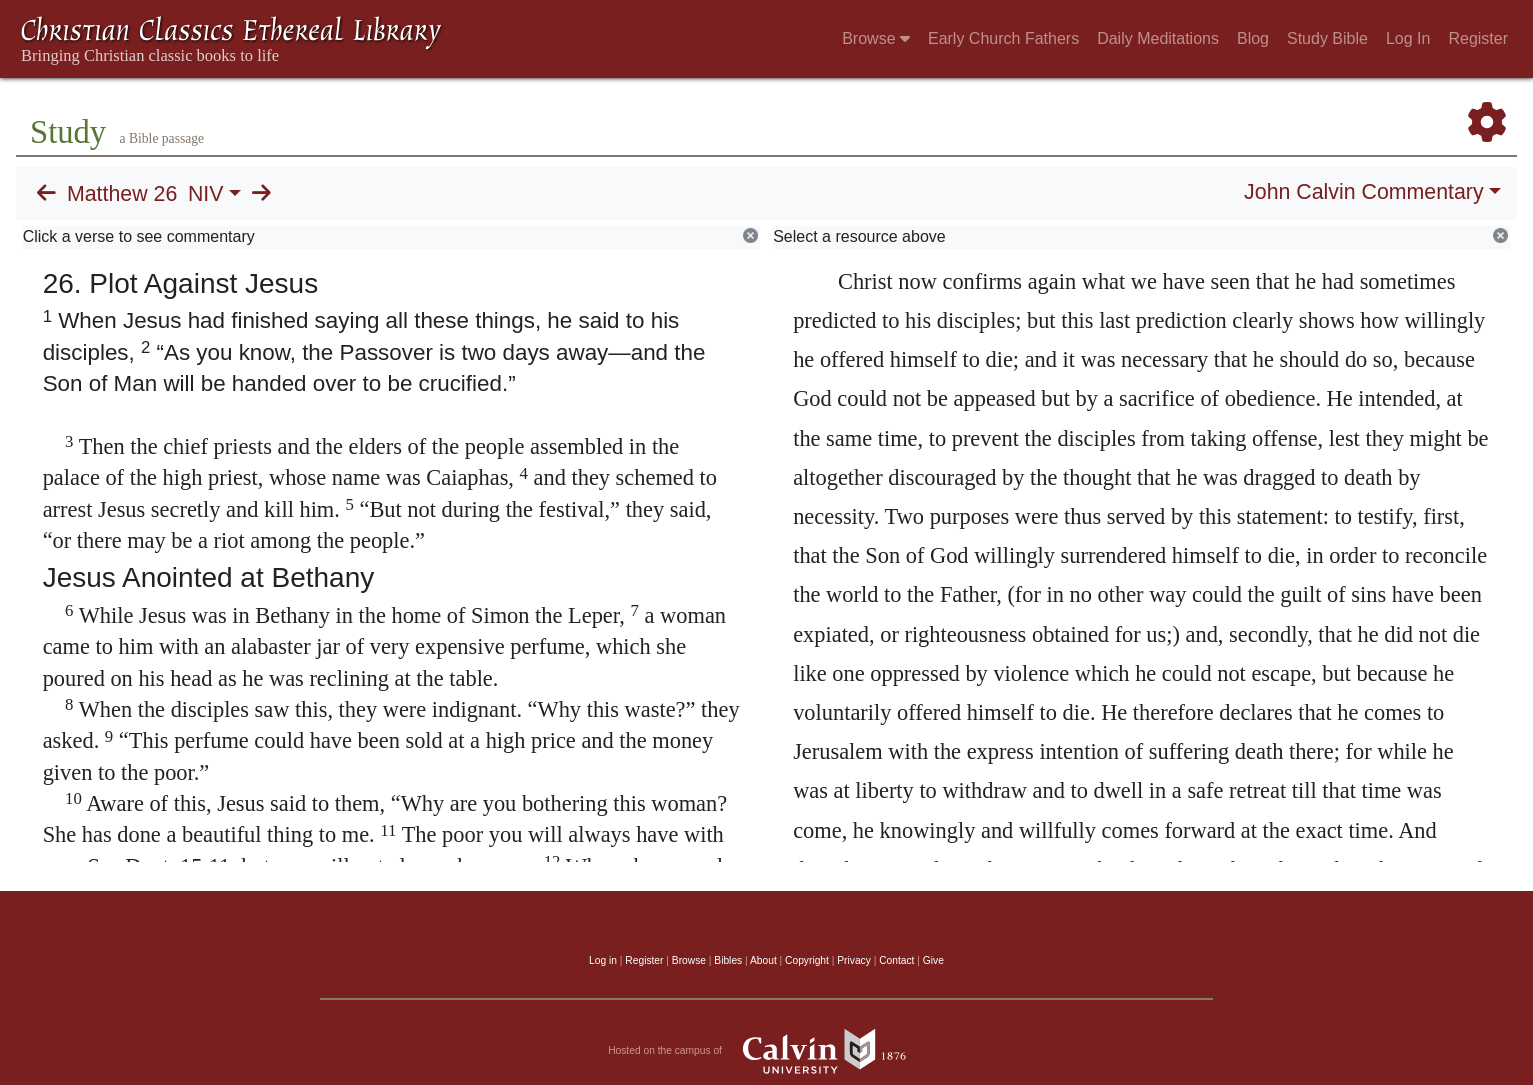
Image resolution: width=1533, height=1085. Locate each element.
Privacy (854, 960)
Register (1478, 38)
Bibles (728, 960)
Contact (896, 960)
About (763, 960)
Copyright (807, 960)
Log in (603, 960)
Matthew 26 (122, 194)
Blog (1253, 38)
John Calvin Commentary (1363, 192)
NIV (206, 194)
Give (933, 960)
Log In (1408, 38)
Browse (876, 38)
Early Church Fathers (1003, 38)
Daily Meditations (1158, 38)
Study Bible (1327, 38)
